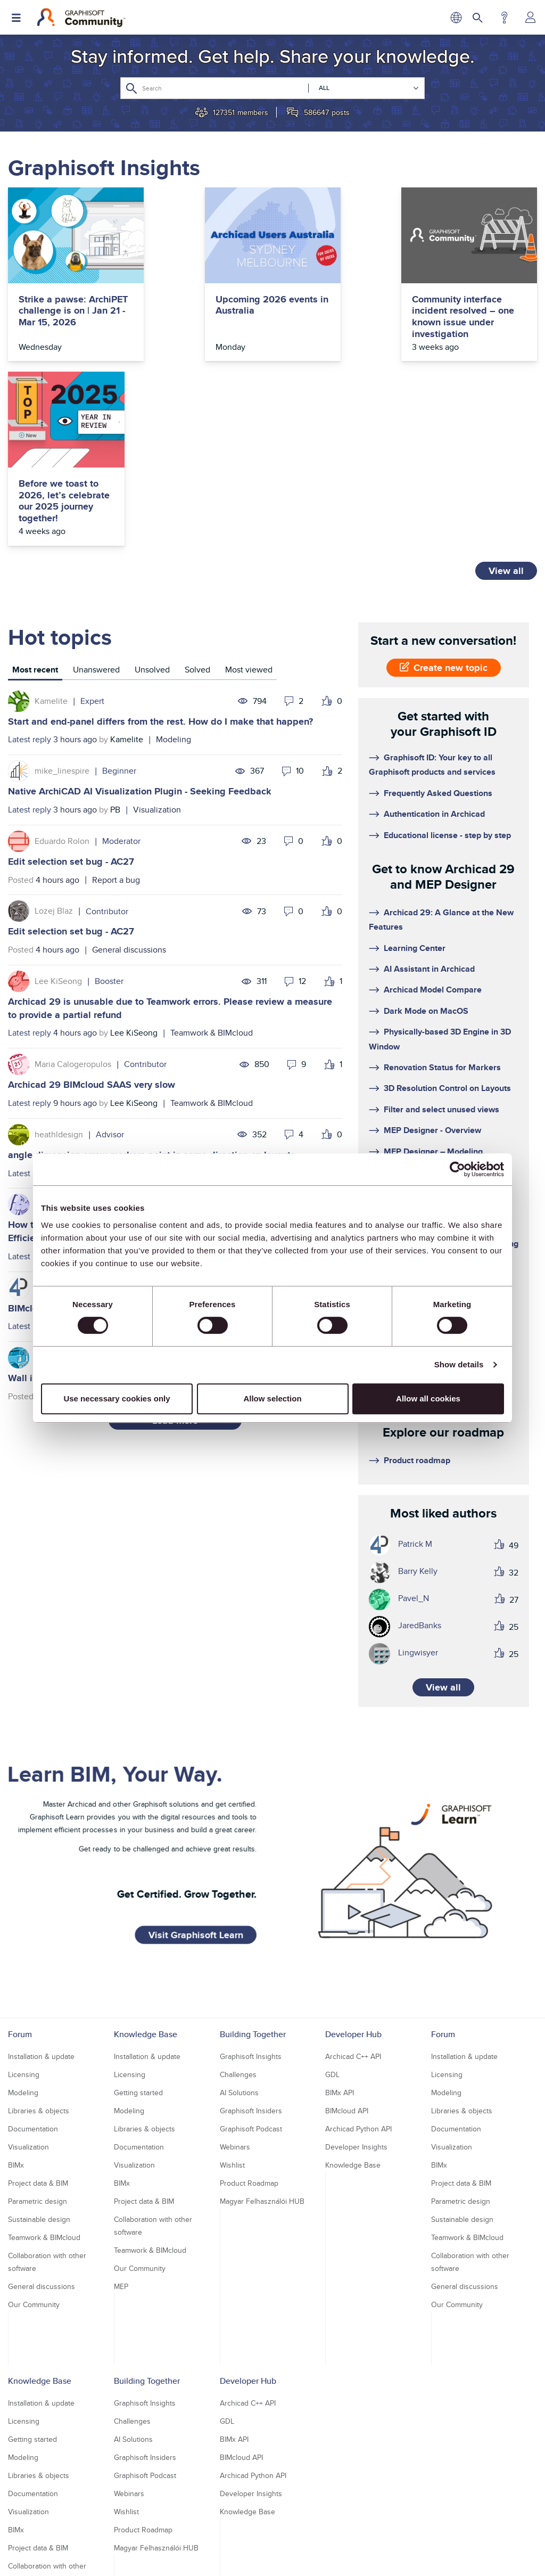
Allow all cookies (428, 1398)
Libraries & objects (38, 1926)
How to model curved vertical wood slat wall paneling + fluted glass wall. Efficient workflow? (167, 1047)
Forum (20, 1850)
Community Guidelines (322, 2539)
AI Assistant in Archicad (429, 784)
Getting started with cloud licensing (451, 1059)
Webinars (235, 1962)
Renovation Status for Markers (442, 883)
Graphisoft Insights (251, 1872)
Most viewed (248, 485)
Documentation (203, 988)
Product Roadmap (249, 1998)
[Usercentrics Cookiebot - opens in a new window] (457, 1169)
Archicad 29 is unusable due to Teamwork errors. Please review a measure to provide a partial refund (170, 824)
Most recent (35, 485)
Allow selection (272, 1398)
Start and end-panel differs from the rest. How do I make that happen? (160, 537)
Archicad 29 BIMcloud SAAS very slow (91, 900)
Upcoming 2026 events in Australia (196, 305)
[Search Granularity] (364, 88)
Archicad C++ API (353, 1872)
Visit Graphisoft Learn (195, 1746)
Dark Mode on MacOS (426, 826)
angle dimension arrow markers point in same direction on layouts (151, 970)
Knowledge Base (145, 1850)
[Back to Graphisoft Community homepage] (81, 17)
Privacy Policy (203, 2539)
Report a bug (116, 695)
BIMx (16, 1980)
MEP (121, 2102)
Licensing (23, 1890)
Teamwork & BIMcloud (211, 848)
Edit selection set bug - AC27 (71, 677)
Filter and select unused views (441, 925)
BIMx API (339, 1908)
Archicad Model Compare (433, 805)
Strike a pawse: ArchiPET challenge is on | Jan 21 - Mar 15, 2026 (66, 317)
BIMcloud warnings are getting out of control (105, 1123)
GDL (332, 1890)
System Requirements (426, 1080)
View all (506, 386)
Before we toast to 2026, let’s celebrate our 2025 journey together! (477, 317)
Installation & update (41, 1872)
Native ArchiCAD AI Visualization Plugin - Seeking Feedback (139, 607)
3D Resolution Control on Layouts (447, 904)
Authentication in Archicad (434, 630)
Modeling (173, 555)
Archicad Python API (358, 1944)
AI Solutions (239, 1908)
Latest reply (29, 555)
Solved (197, 485)
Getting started (138, 1908)
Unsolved (152, 485)
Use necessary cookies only (116, 1398)
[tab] (35, 486)
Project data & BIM (38, 1998)
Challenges (238, 1890)
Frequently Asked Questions (438, 608)
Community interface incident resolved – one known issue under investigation (339, 317)
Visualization (157, 625)
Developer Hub (353, 1850)
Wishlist (232, 1980)
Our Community (34, 2120)
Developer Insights (356, 1962)
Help (504, 18)
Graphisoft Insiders (251, 1926)
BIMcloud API (346, 1926)
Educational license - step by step (447, 650)
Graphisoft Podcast (251, 1944)
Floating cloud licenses (427, 1002)
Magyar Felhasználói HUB (262, 2017)
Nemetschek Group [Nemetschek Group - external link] (312, 2558)
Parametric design (37, 2017)
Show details (459, 1364)
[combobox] (272, 88)
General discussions (129, 765)
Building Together (253, 1850)
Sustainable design (39, 2035)
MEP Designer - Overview (432, 946)
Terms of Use (255, 2539)
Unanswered (96, 485)
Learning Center (414, 763)
